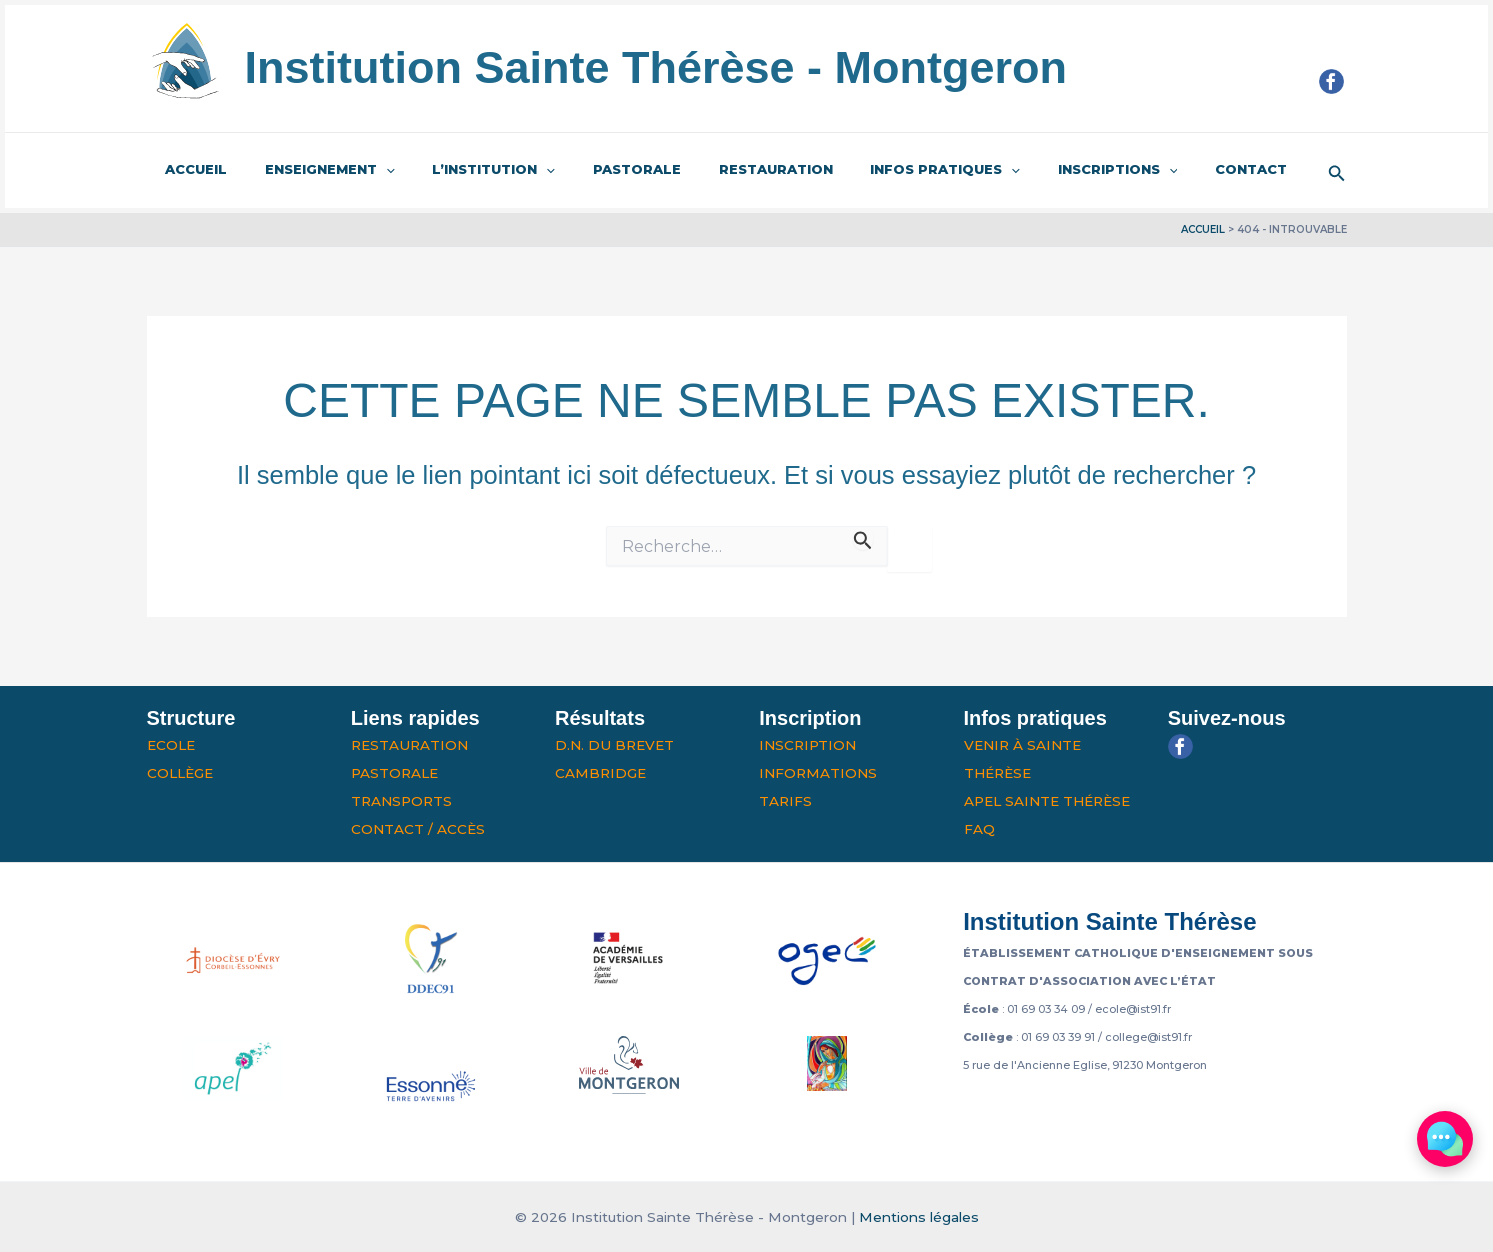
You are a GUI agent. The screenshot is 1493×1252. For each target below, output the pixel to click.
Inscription (807, 745)
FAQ (979, 829)
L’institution (464, 170)
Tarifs (785, 801)
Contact (1164, 169)
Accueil (191, 169)
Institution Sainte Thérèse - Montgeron (656, 67)
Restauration (723, 169)
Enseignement (313, 170)
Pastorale (596, 169)
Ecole (171, 745)
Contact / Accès (418, 829)
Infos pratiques (881, 170)
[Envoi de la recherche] (863, 537)
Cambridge (600, 773)
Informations (818, 773)
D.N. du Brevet (614, 745)
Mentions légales (919, 1217)
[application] (369, 170)
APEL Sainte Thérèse (1047, 801)
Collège (180, 773)
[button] (1337, 170)
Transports (401, 801)
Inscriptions (1042, 170)
